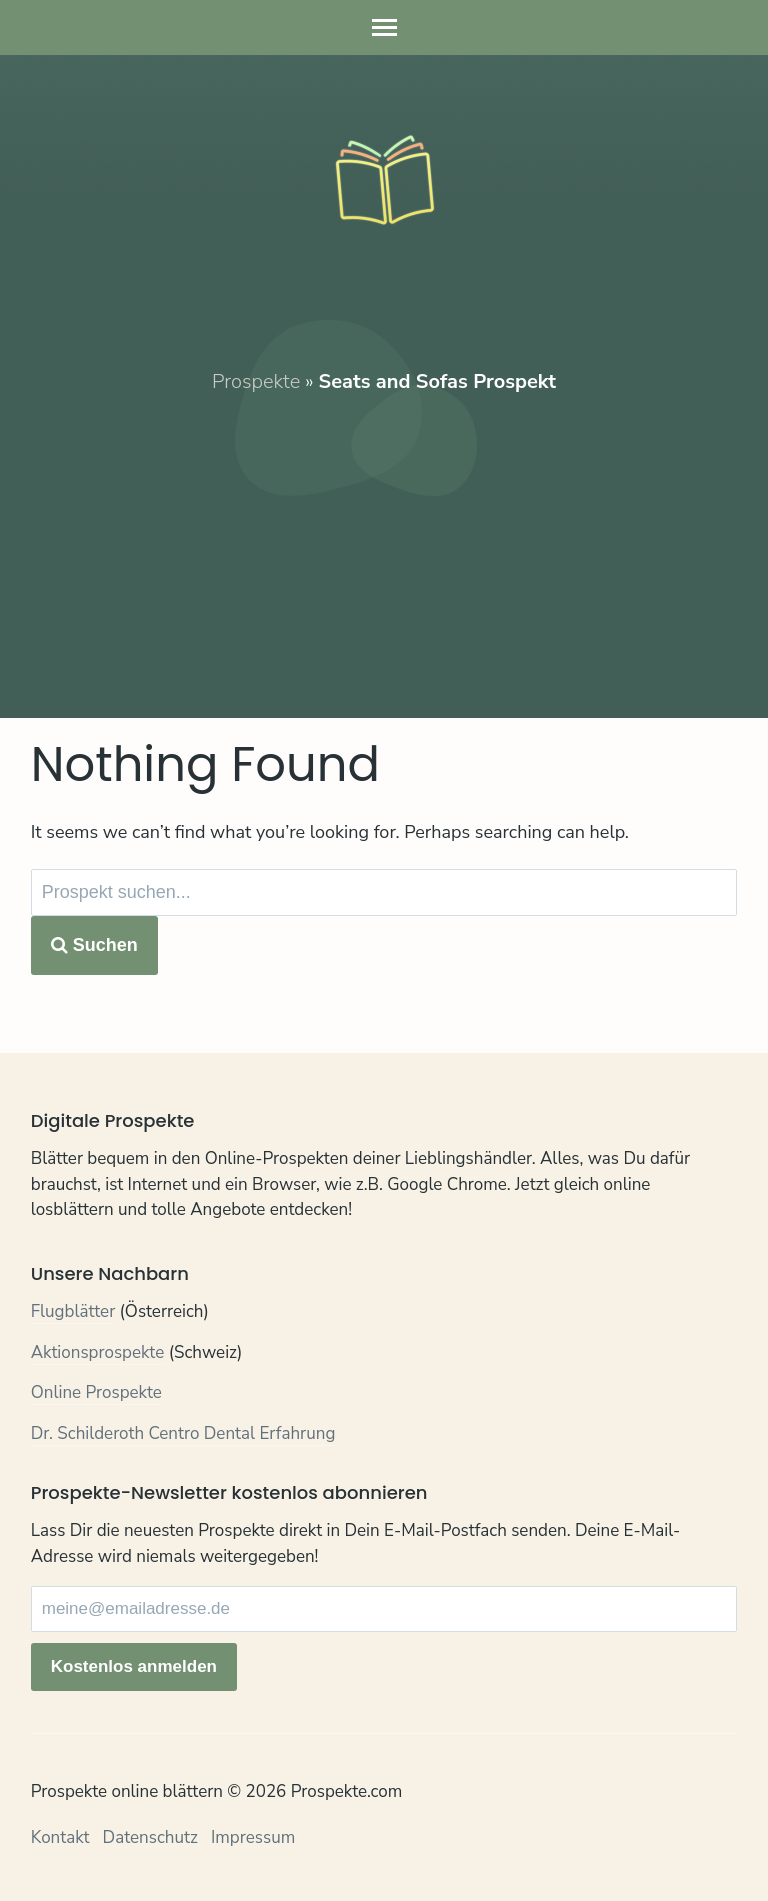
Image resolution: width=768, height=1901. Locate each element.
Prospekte (256, 381)
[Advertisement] (384, 536)
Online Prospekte (96, 1392)
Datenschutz (150, 1837)
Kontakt (60, 1837)
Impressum (253, 1837)
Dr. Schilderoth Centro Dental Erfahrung (183, 1433)
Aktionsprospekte (98, 1352)
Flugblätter (73, 1311)
